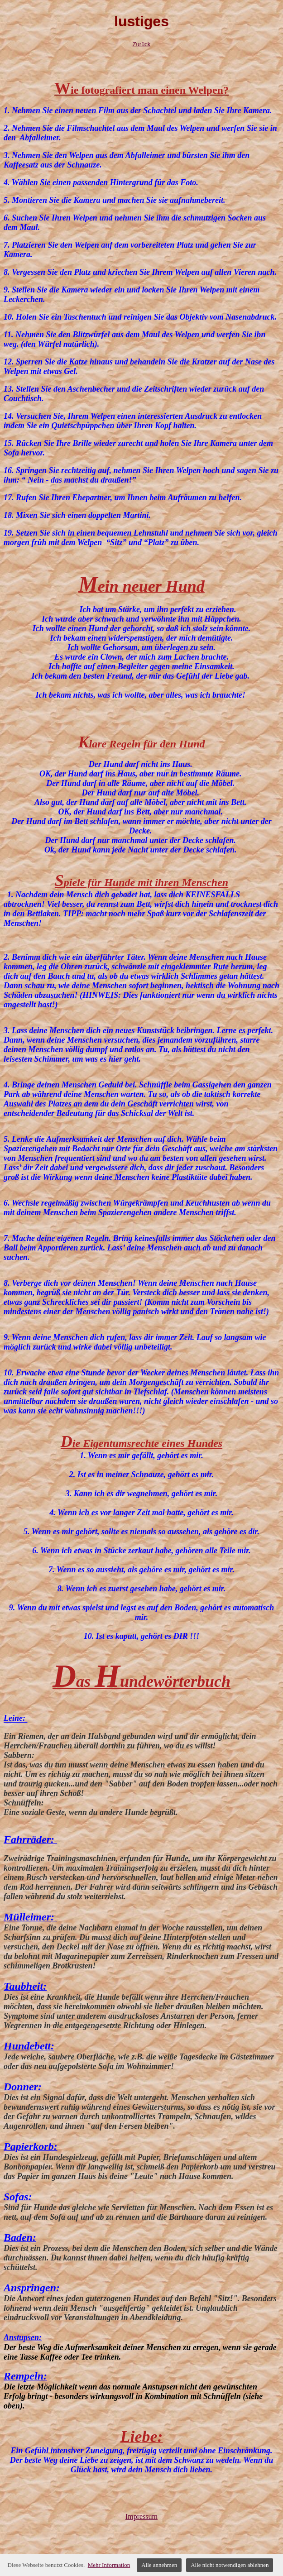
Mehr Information (109, 2565)
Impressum (141, 2516)
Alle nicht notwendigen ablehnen (230, 2565)
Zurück (142, 44)
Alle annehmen (159, 2565)
